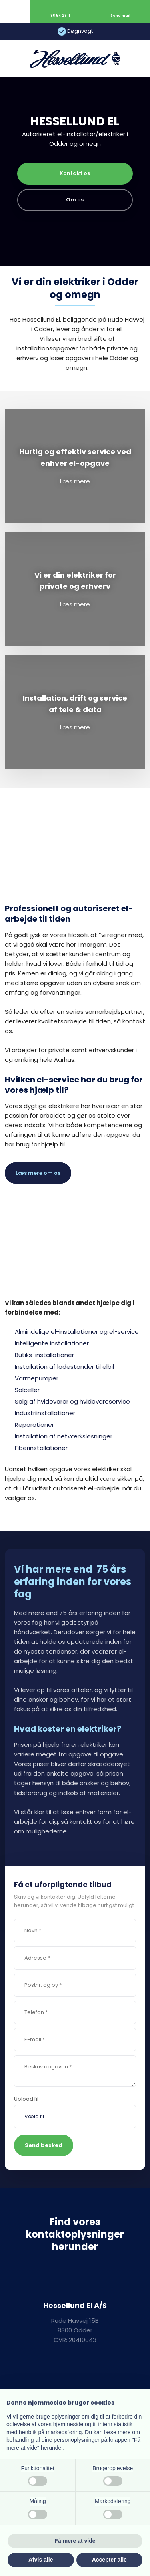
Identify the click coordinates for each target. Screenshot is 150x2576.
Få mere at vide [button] (75, 2541)
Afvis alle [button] (40, 2559)
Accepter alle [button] (109, 2559)
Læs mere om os (38, 1173)
